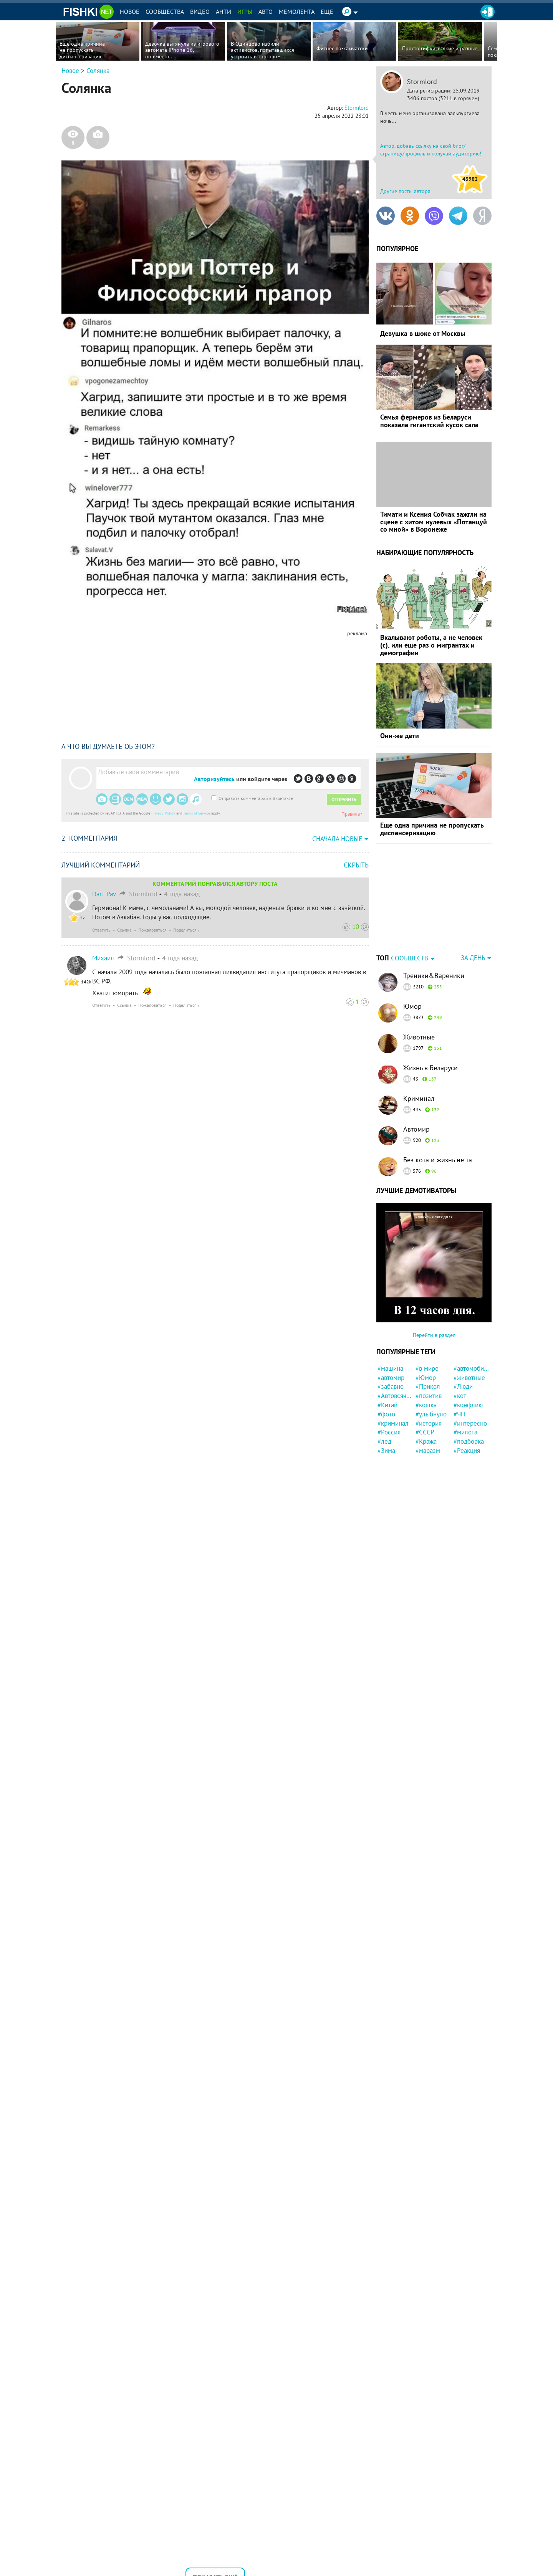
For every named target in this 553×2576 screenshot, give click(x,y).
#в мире (427, 1368)
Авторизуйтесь (214, 779)
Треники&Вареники (433, 975)
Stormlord (422, 82)
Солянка (97, 70)
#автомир (390, 1377)
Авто (265, 11)
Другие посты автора (405, 191)
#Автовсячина (395, 1395)
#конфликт (469, 1405)
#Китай (387, 1405)
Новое (129, 11)
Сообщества (165, 11)
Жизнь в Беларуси (430, 1067)
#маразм (428, 1450)
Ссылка (124, 930)
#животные (469, 1377)
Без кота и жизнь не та (437, 1159)
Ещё (327, 11)
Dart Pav (104, 894)
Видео (200, 11)
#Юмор (426, 1377)
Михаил (103, 958)
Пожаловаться (152, 930)
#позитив (429, 1395)
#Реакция (467, 1450)
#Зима (386, 1450)
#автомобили (471, 1368)
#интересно (470, 1423)
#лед (384, 1441)
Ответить (101, 930)
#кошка (426, 1405)
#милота (465, 1432)
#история (429, 1423)
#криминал (393, 1423)
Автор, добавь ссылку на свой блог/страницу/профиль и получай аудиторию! (430, 149)
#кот (460, 1395)
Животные (419, 1037)
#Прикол (428, 1386)
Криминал (418, 1098)
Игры (244, 11)
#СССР (425, 1432)
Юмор (412, 1006)
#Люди (463, 1386)
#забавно (390, 1386)
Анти (223, 11)
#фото (386, 1414)
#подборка (469, 1441)
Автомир (416, 1129)
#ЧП (459, 1414)
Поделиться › (186, 930)
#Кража (426, 1441)
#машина (390, 1368)
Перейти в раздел (434, 1335)
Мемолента (297, 11)
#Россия (389, 1432)
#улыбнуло (431, 1414)
